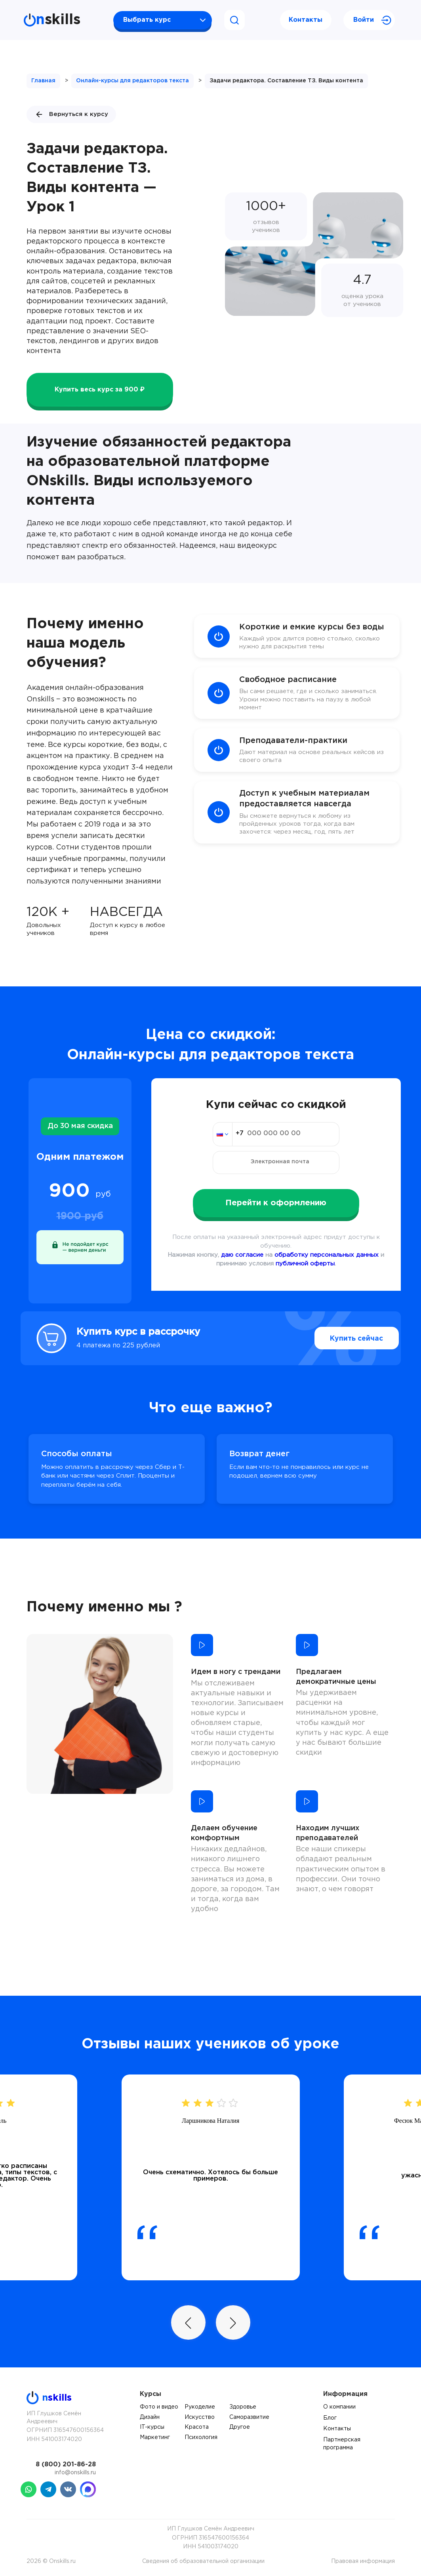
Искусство (200, 2417)
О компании (339, 2407)
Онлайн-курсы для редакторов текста (132, 80)
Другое (239, 2427)
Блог (330, 2418)
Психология (201, 2437)
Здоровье (242, 2407)
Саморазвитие (249, 2417)
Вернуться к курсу (71, 114)
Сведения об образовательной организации (203, 2561)
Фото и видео (159, 2407)
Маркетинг (155, 2437)
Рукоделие (200, 2407)
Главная (43, 80)
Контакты (305, 20)
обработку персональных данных (326, 1255)
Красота (197, 2427)
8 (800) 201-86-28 (66, 2465)
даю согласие (242, 1255)
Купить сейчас (340, 1338)
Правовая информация (363, 2561)
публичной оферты (305, 1263)
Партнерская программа (341, 2443)
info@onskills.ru (75, 2472)
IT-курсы (152, 2427)
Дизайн (150, 2417)
